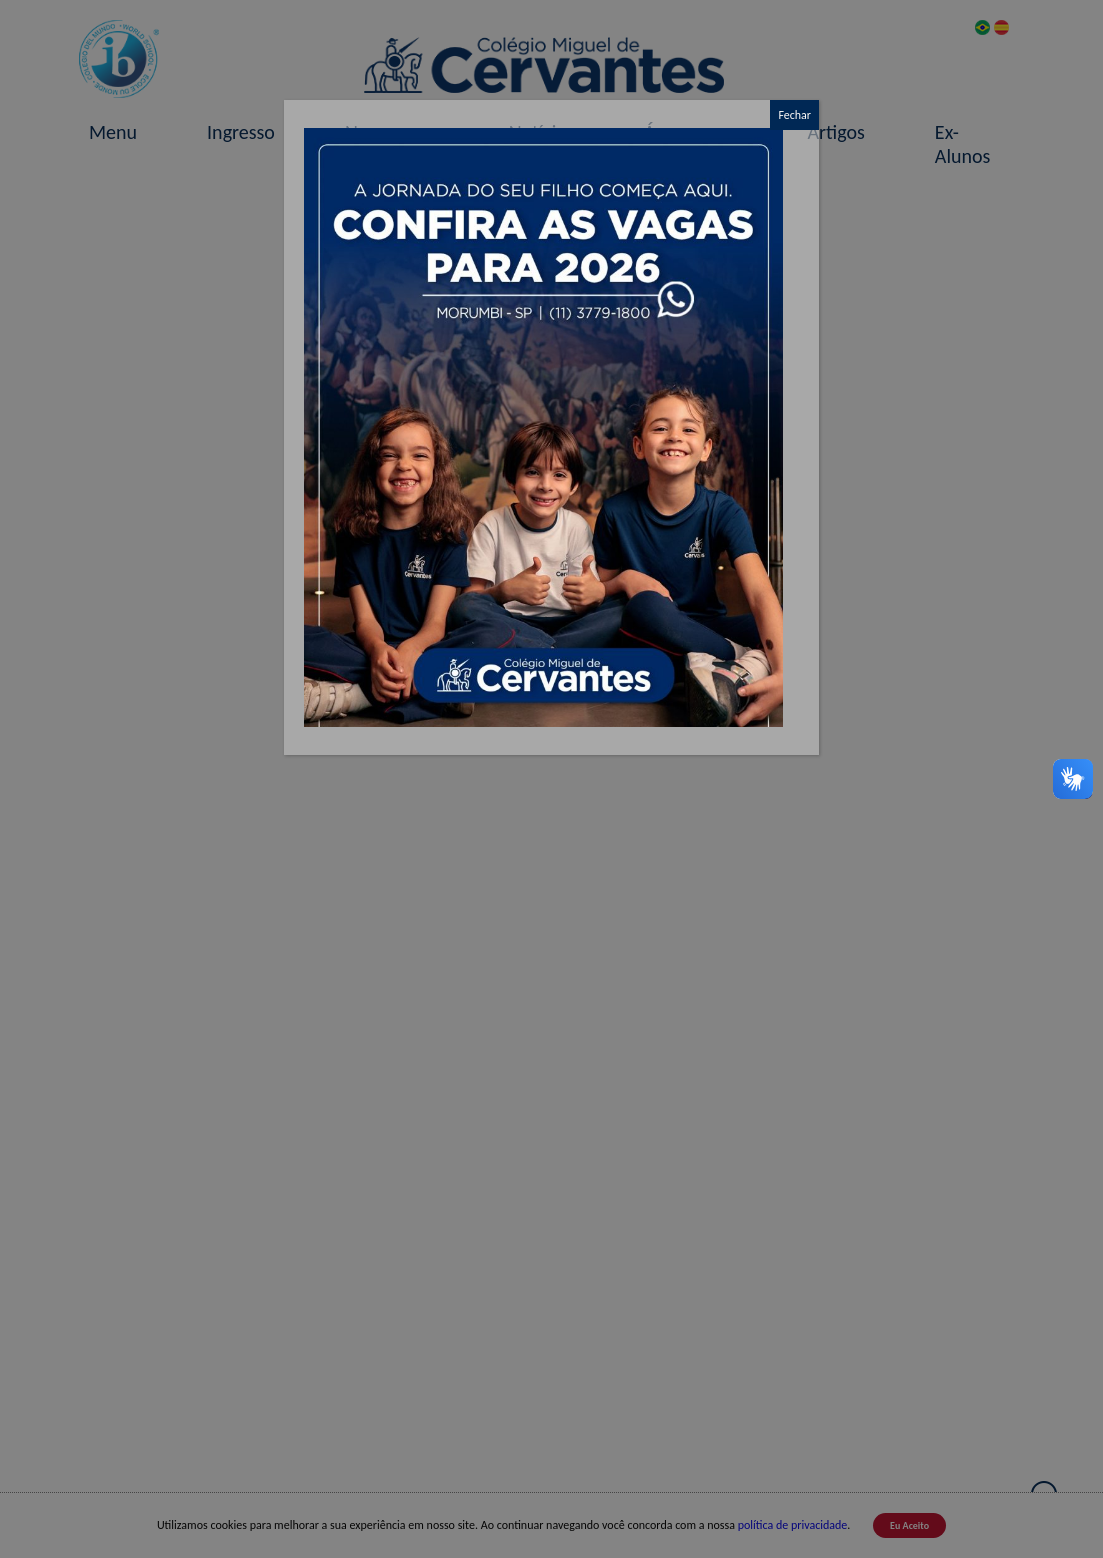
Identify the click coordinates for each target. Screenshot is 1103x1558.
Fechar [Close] (794, 115)
